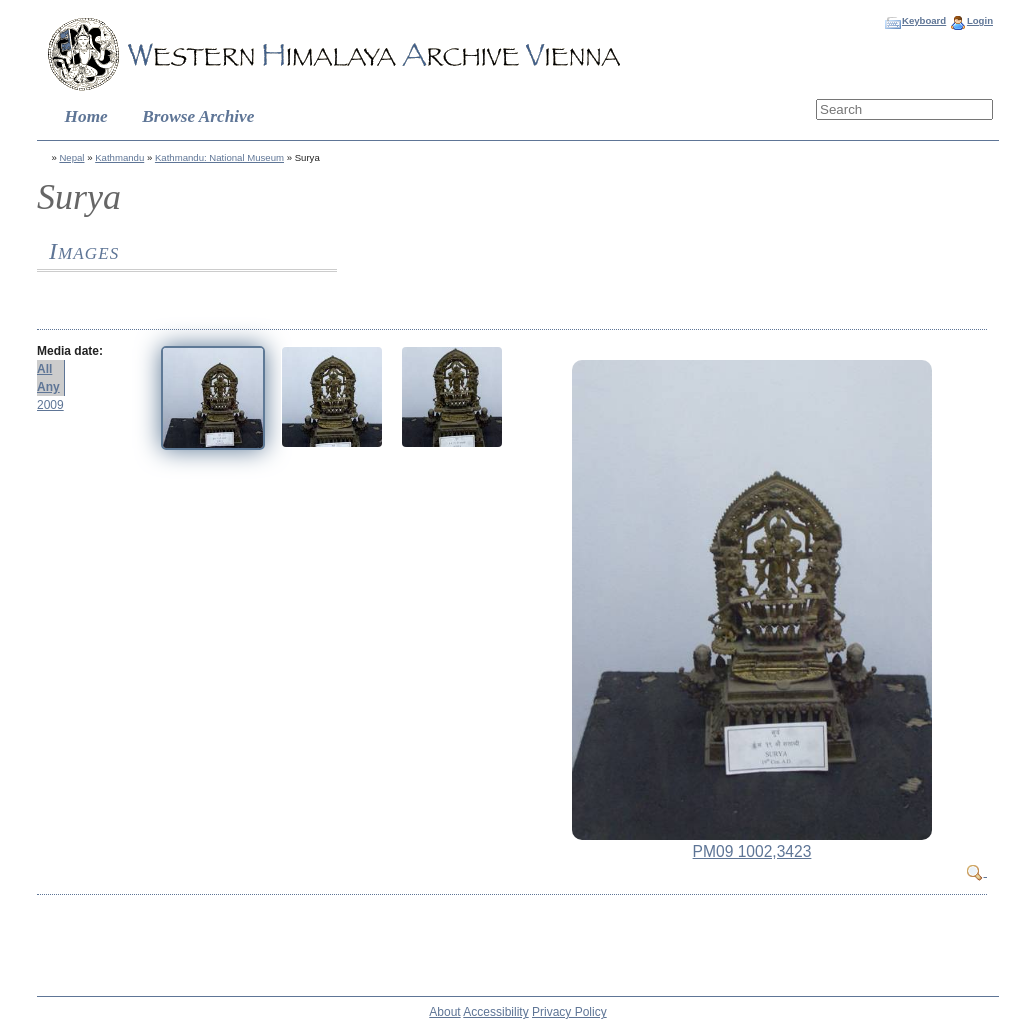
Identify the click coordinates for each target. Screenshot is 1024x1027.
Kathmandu (119, 157)
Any (48, 387)
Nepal (71, 157)
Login (980, 20)
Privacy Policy (569, 1012)
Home (86, 116)
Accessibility (495, 1012)
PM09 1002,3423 (752, 851)
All (44, 369)
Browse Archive (198, 116)
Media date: (70, 351)
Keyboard (924, 20)
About (444, 1012)
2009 (50, 405)
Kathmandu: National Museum (219, 157)
